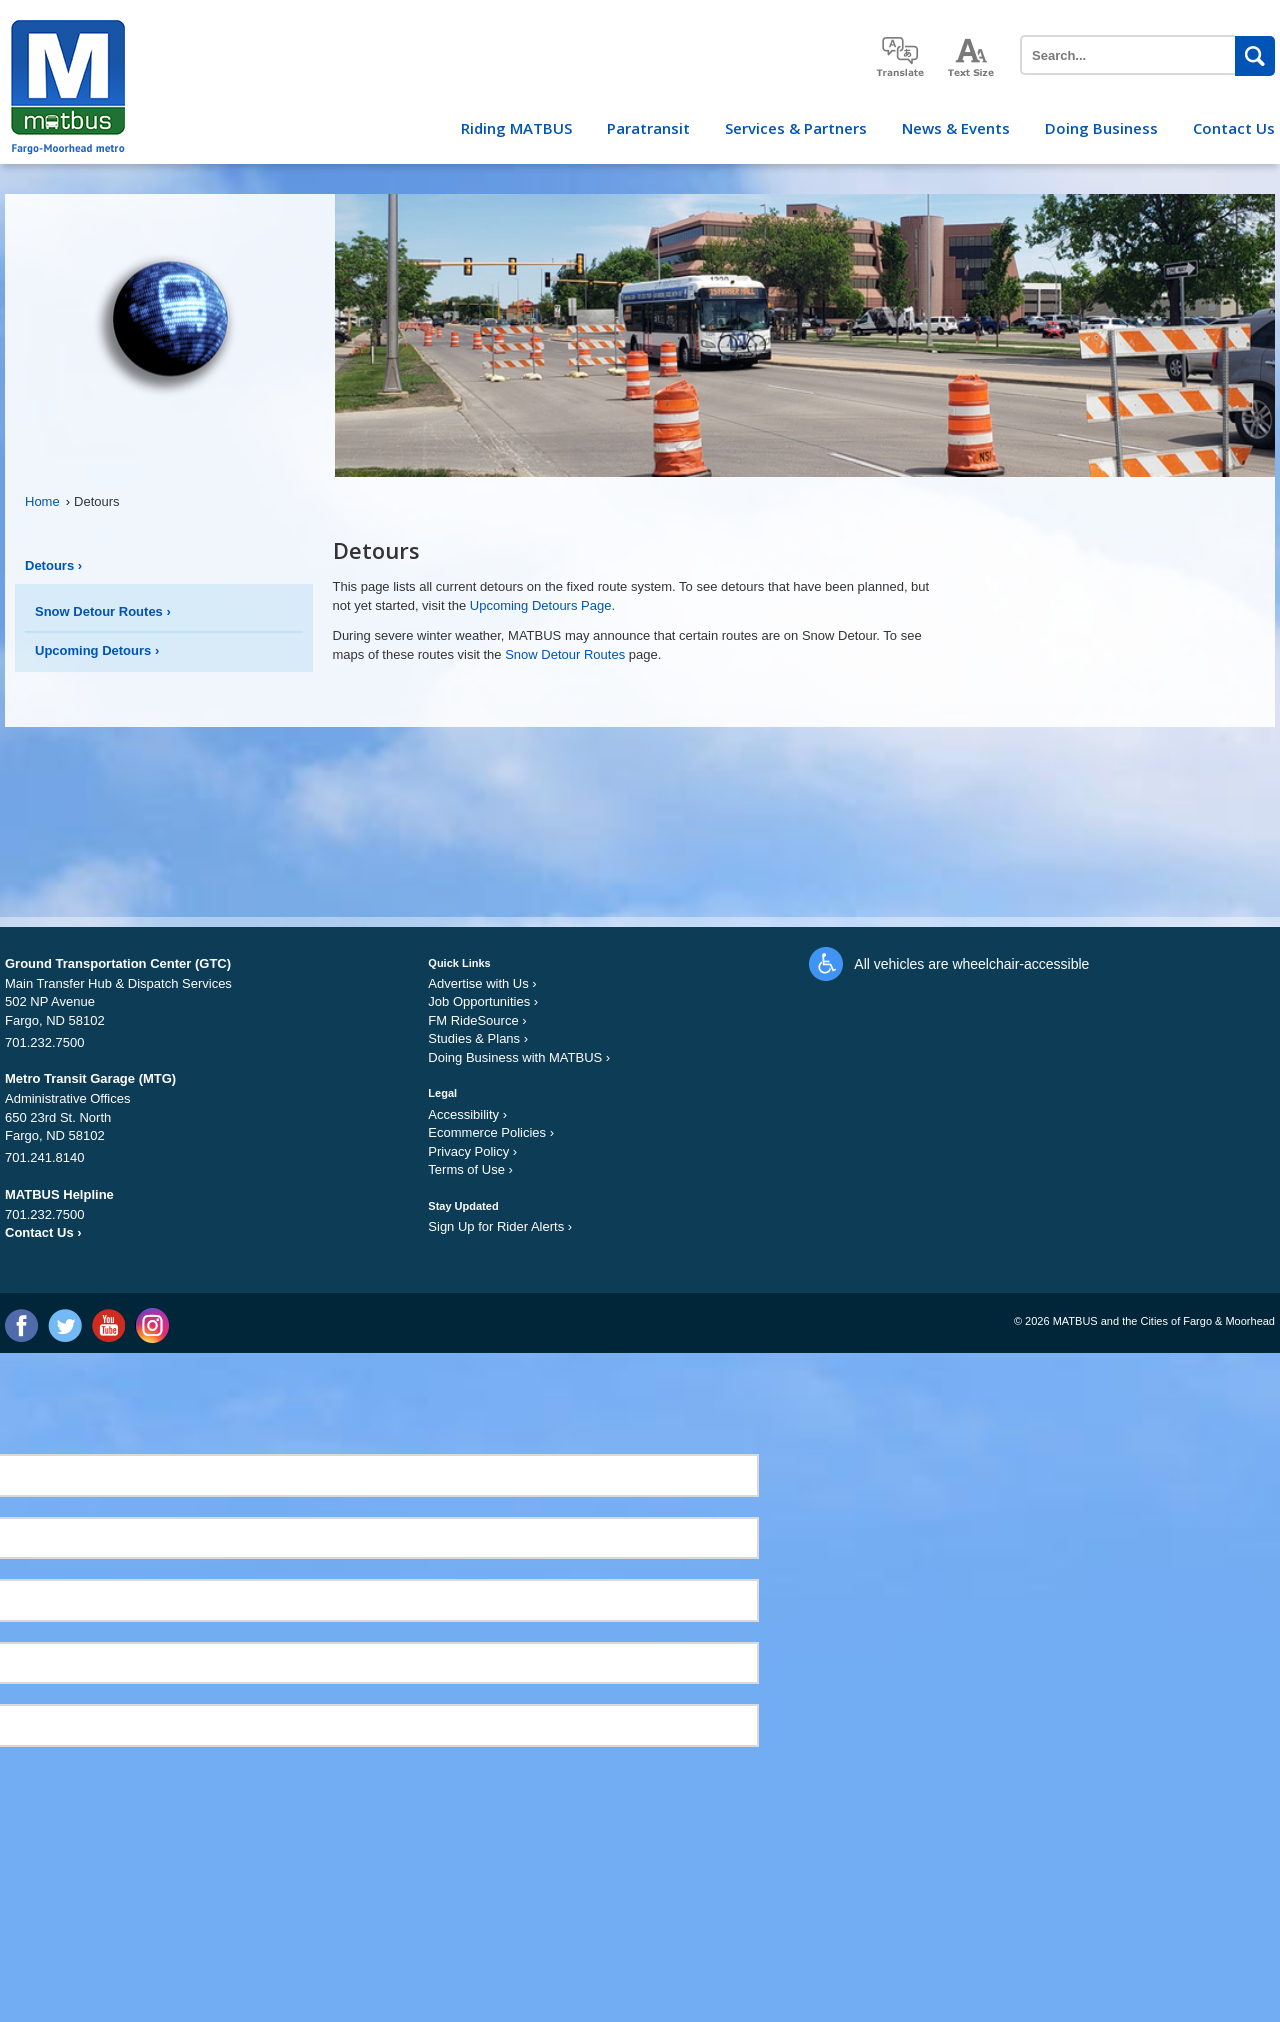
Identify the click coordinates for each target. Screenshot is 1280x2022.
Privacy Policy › (472, 1151)
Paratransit (648, 128)
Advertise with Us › (482, 983)
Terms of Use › (470, 1169)
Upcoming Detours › (97, 650)
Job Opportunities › (483, 1001)
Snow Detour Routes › (103, 611)
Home (47, 501)
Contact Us (1234, 128)
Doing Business (1101, 128)
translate (900, 56)
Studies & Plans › (478, 1038)
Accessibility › (467, 1114)
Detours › (53, 565)
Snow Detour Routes (565, 654)
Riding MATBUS (516, 128)
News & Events (956, 128)
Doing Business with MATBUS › (519, 1057)
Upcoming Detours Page (541, 605)
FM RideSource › (477, 1020)
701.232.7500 (45, 1042)
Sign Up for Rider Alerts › (500, 1226)
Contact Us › (43, 1232)
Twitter (65, 1325)
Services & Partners (796, 128)
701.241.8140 (45, 1157)
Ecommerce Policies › (491, 1132)
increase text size (972, 57)
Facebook (21, 1325)
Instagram (151, 1325)
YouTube (108, 1325)
